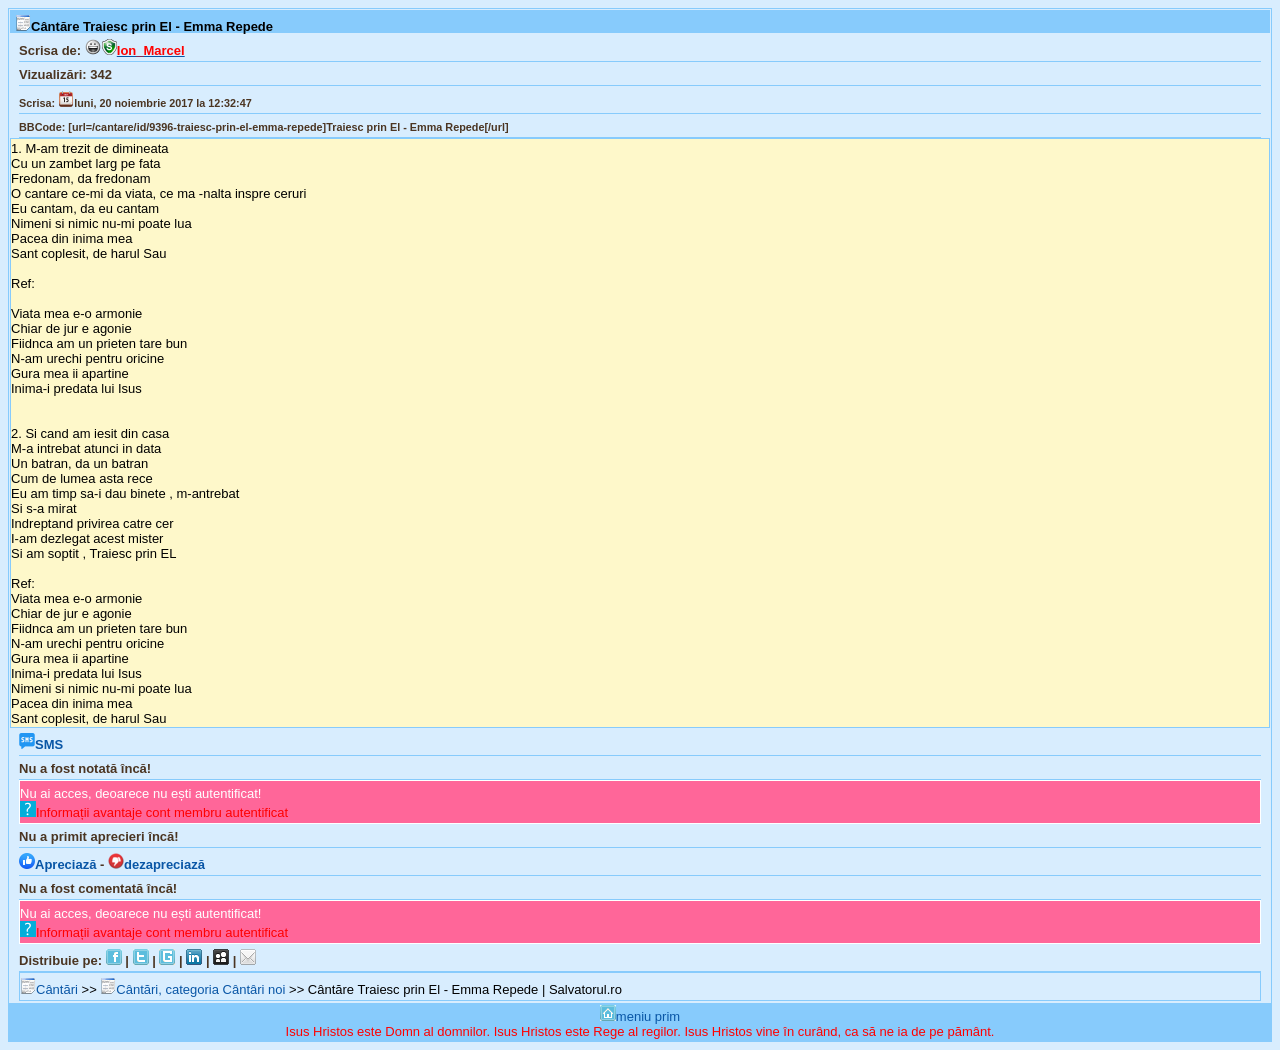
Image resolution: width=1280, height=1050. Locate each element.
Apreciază (57, 864)
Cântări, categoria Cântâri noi (192, 989)
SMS (41, 744)
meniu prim (640, 1016)
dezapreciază (156, 864)
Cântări (49, 989)
